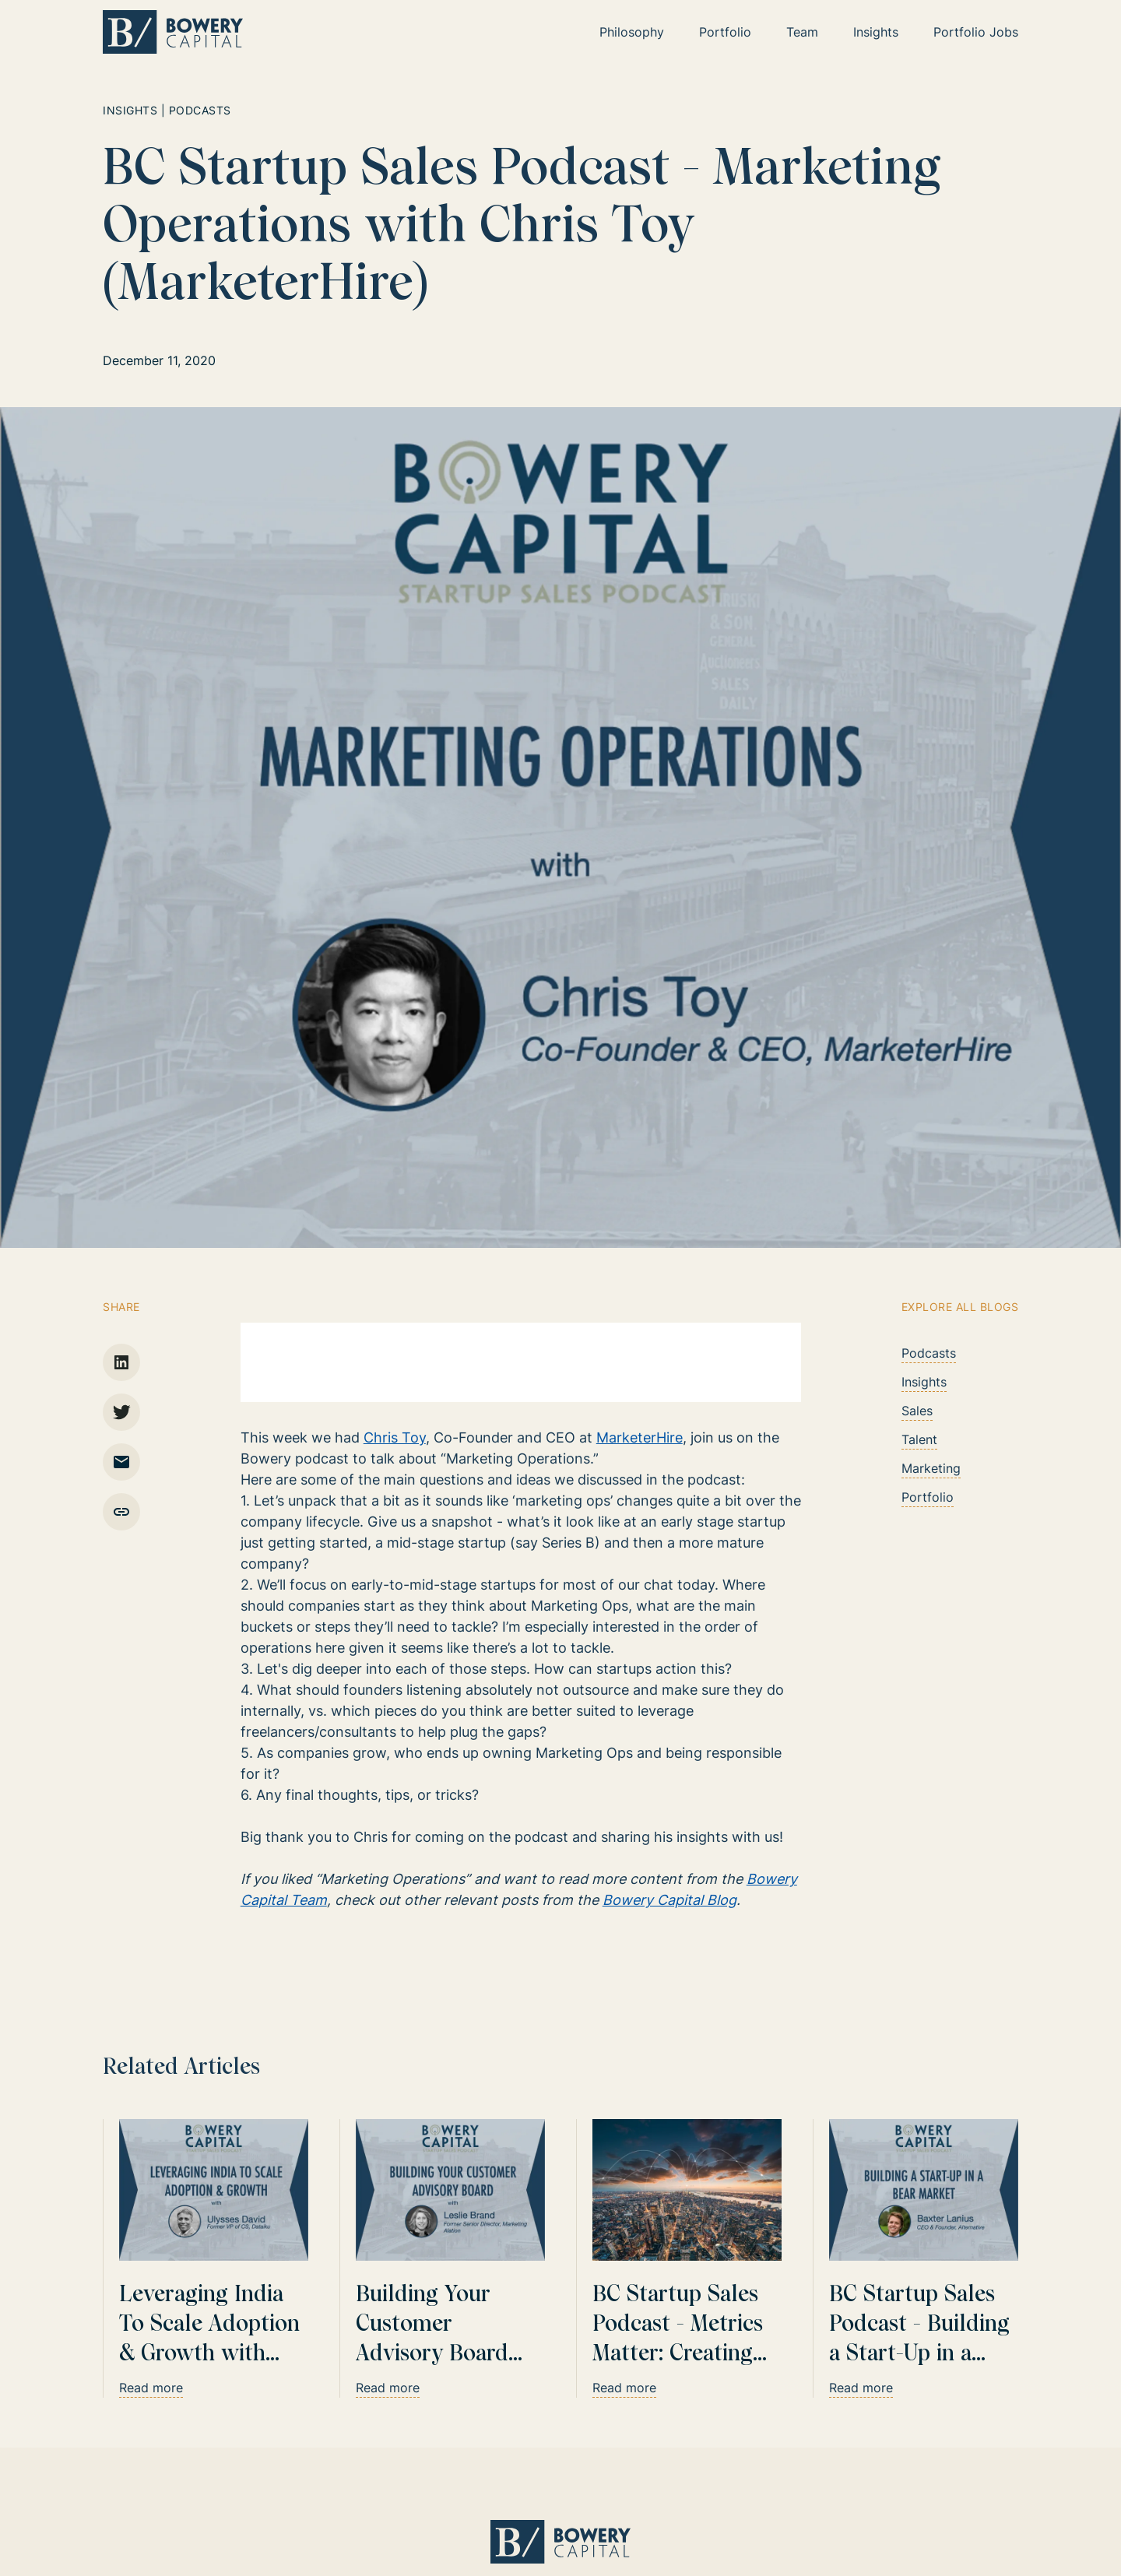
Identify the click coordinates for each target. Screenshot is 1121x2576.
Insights (924, 1382)
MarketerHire (639, 1437)
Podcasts (928, 1353)
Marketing (931, 1468)
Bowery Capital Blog (669, 1900)
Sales (917, 1410)
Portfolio (927, 1497)
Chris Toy (395, 1437)
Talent (919, 1439)
